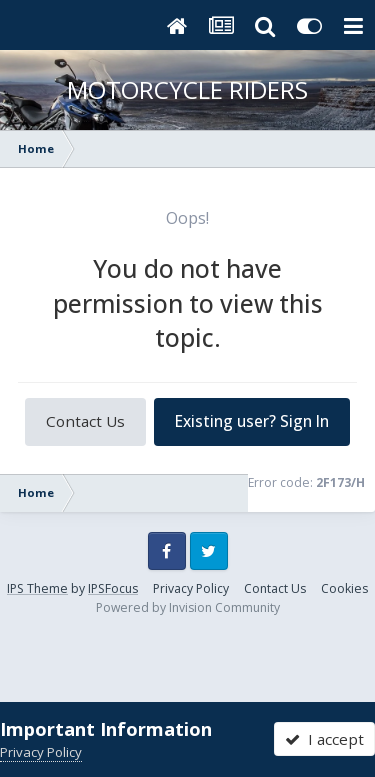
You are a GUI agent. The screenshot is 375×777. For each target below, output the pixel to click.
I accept (324, 739)
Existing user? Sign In (252, 421)
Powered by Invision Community (188, 607)
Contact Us (85, 421)
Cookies (344, 588)
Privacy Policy (191, 588)
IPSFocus (113, 588)
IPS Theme (37, 588)
